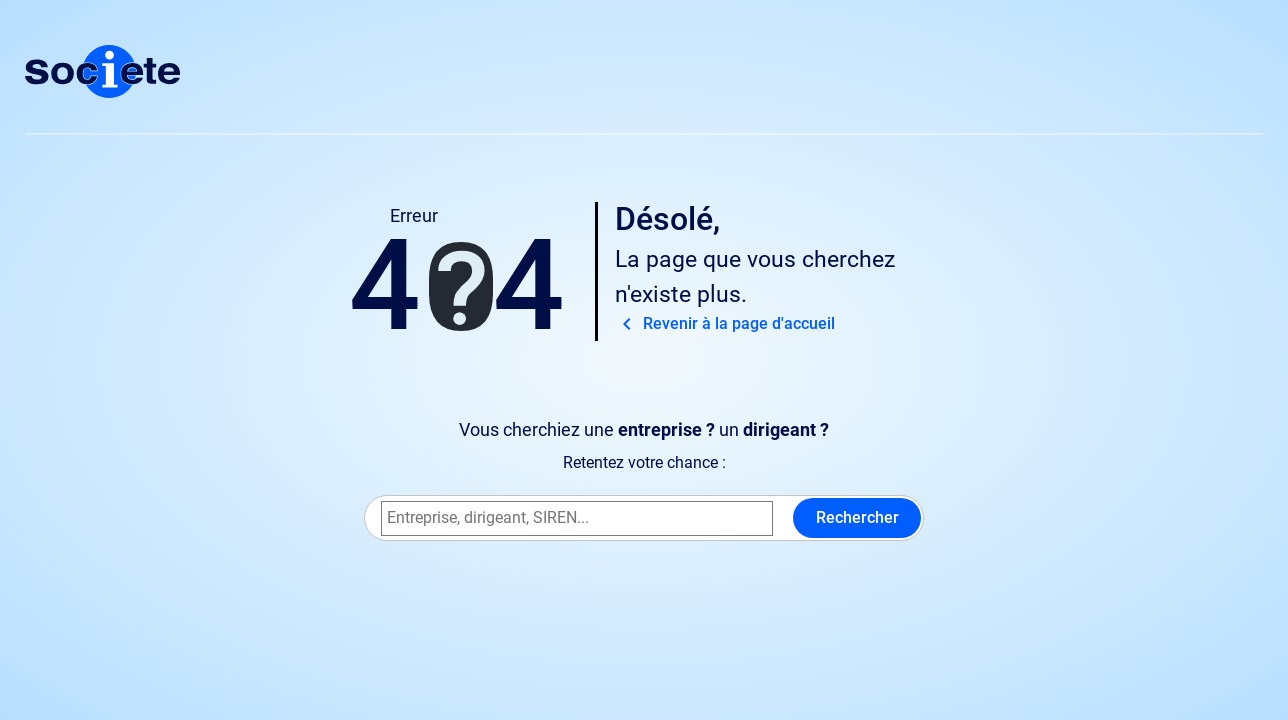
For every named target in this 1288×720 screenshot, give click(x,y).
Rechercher (857, 517)
